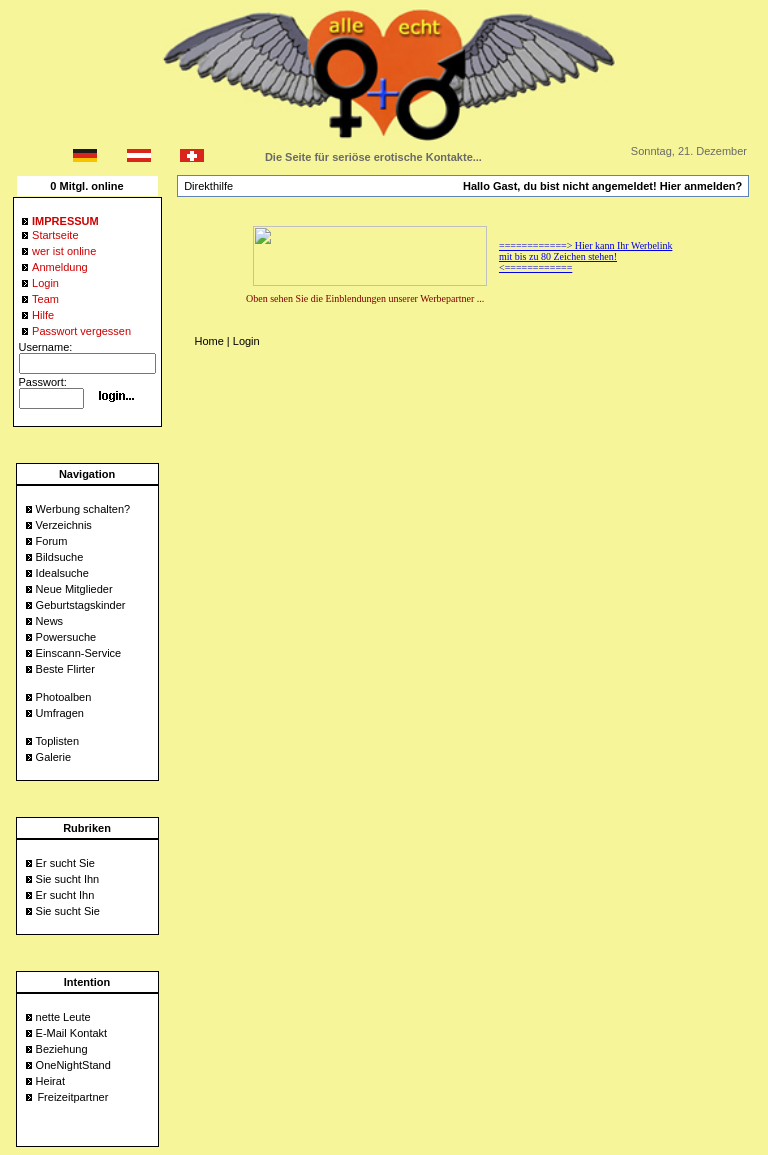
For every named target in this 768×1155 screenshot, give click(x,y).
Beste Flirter (65, 669)
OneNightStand (73, 1065)
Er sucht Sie (65, 863)
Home (208, 341)
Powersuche (66, 637)
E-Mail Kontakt (72, 1033)
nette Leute (63, 1017)
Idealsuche (62, 573)
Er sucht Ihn (65, 895)
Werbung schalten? (83, 509)
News (50, 621)
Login (246, 341)
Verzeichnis (64, 525)
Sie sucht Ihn (68, 879)
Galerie (53, 757)
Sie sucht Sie (68, 911)
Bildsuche (60, 557)
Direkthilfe (208, 186)
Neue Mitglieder (74, 589)
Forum (52, 541)
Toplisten (57, 741)
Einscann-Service (79, 653)
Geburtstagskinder (81, 605)
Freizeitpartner (72, 1097)
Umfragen (60, 713)
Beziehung (62, 1049)
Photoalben (64, 697)
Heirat (50, 1081)
